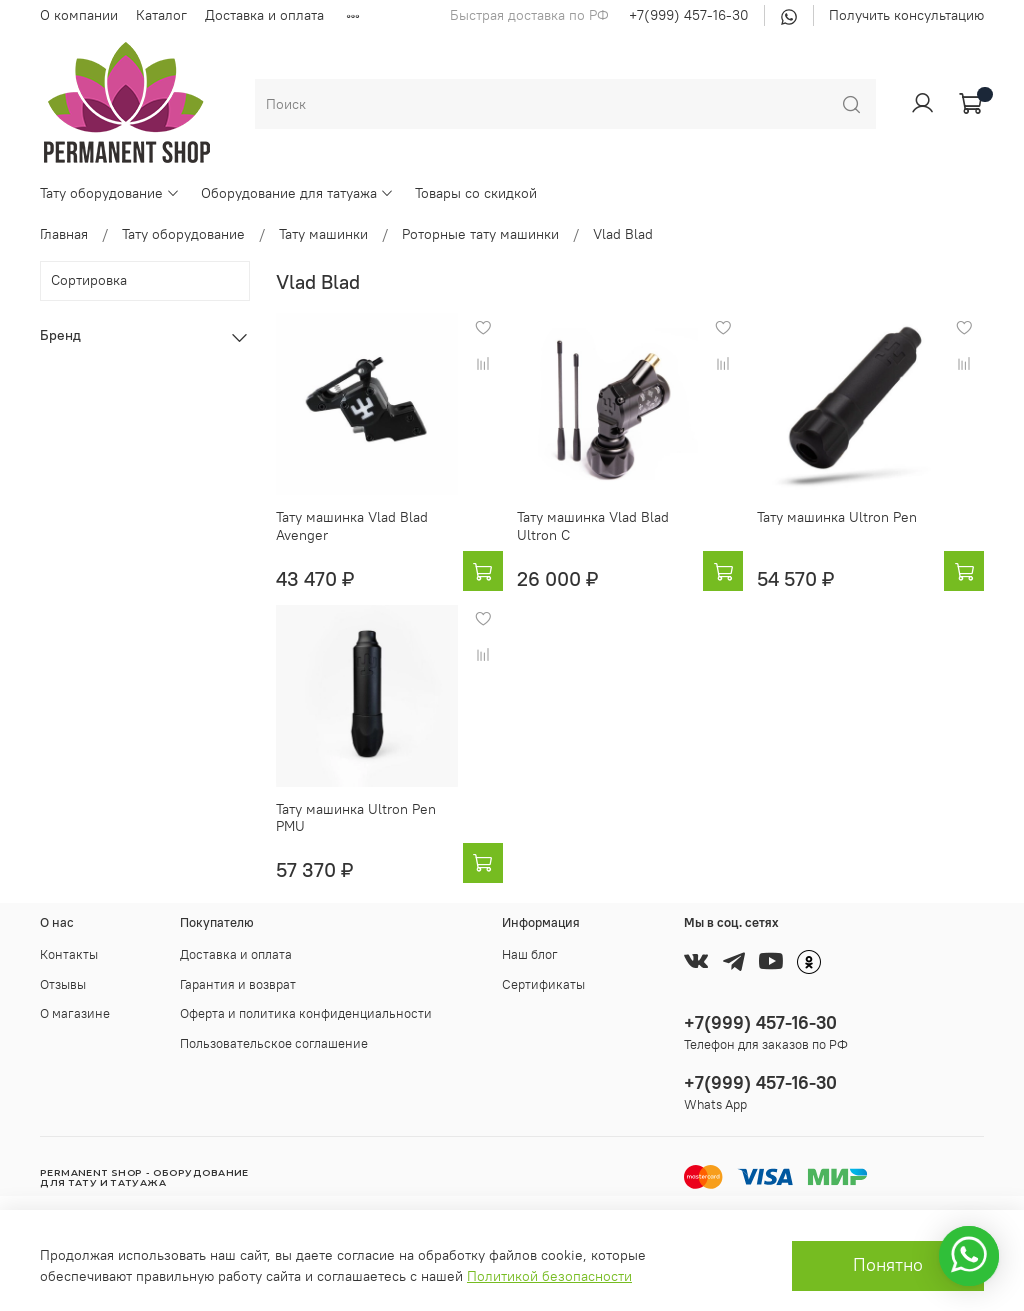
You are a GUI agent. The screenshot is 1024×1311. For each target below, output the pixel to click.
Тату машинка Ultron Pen (837, 517)
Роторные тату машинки (480, 234)
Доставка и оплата (264, 15)
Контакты (69, 954)
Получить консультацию (906, 15)
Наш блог (530, 954)
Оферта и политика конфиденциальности (306, 1013)
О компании (79, 15)
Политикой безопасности (549, 1276)
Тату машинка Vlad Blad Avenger (352, 526)
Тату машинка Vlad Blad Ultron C (593, 526)
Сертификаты (543, 984)
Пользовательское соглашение (274, 1043)
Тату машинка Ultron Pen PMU (356, 818)
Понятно (888, 1265)
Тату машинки (323, 234)
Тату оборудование (110, 193)
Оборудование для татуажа (297, 193)
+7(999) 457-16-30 (689, 15)
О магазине (75, 1013)
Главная (64, 234)
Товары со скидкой (476, 193)
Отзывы (63, 984)
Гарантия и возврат (238, 984)
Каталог (161, 15)
